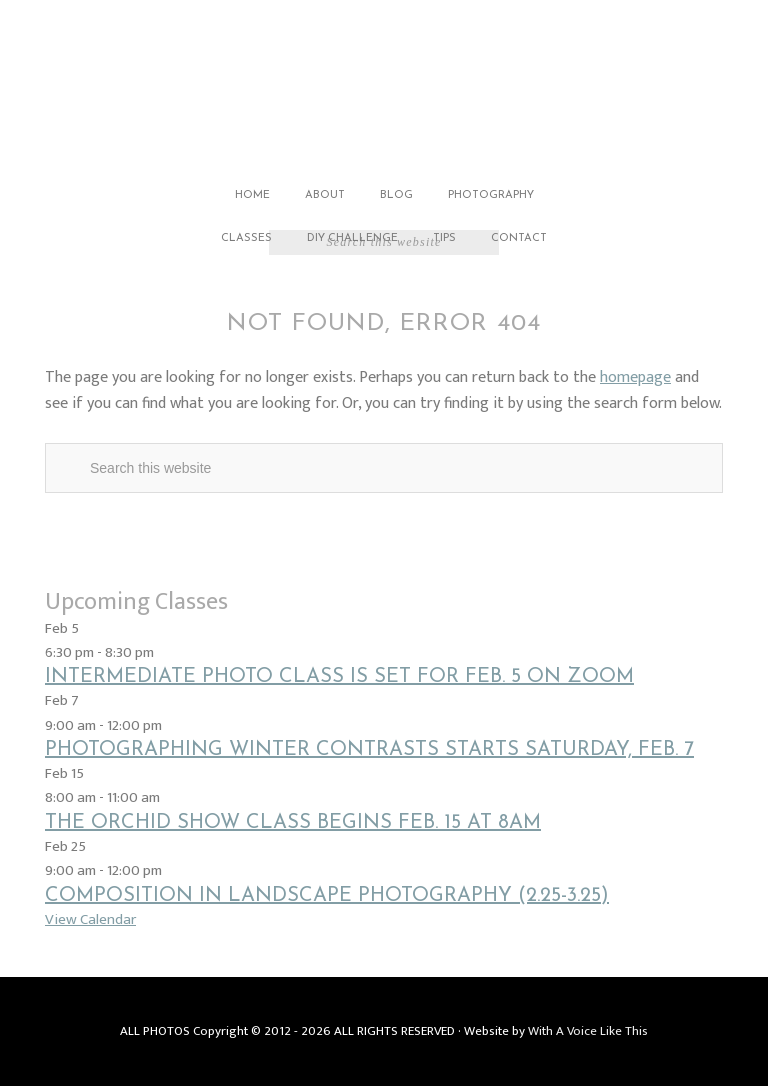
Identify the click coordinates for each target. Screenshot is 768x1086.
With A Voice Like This (588, 1031)
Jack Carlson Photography (384, 87)
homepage (635, 377)
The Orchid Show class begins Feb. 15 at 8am (293, 823)
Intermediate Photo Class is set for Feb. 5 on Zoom (339, 677)
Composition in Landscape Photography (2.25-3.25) (327, 896)
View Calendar (90, 919)
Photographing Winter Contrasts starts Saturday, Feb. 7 (369, 750)
